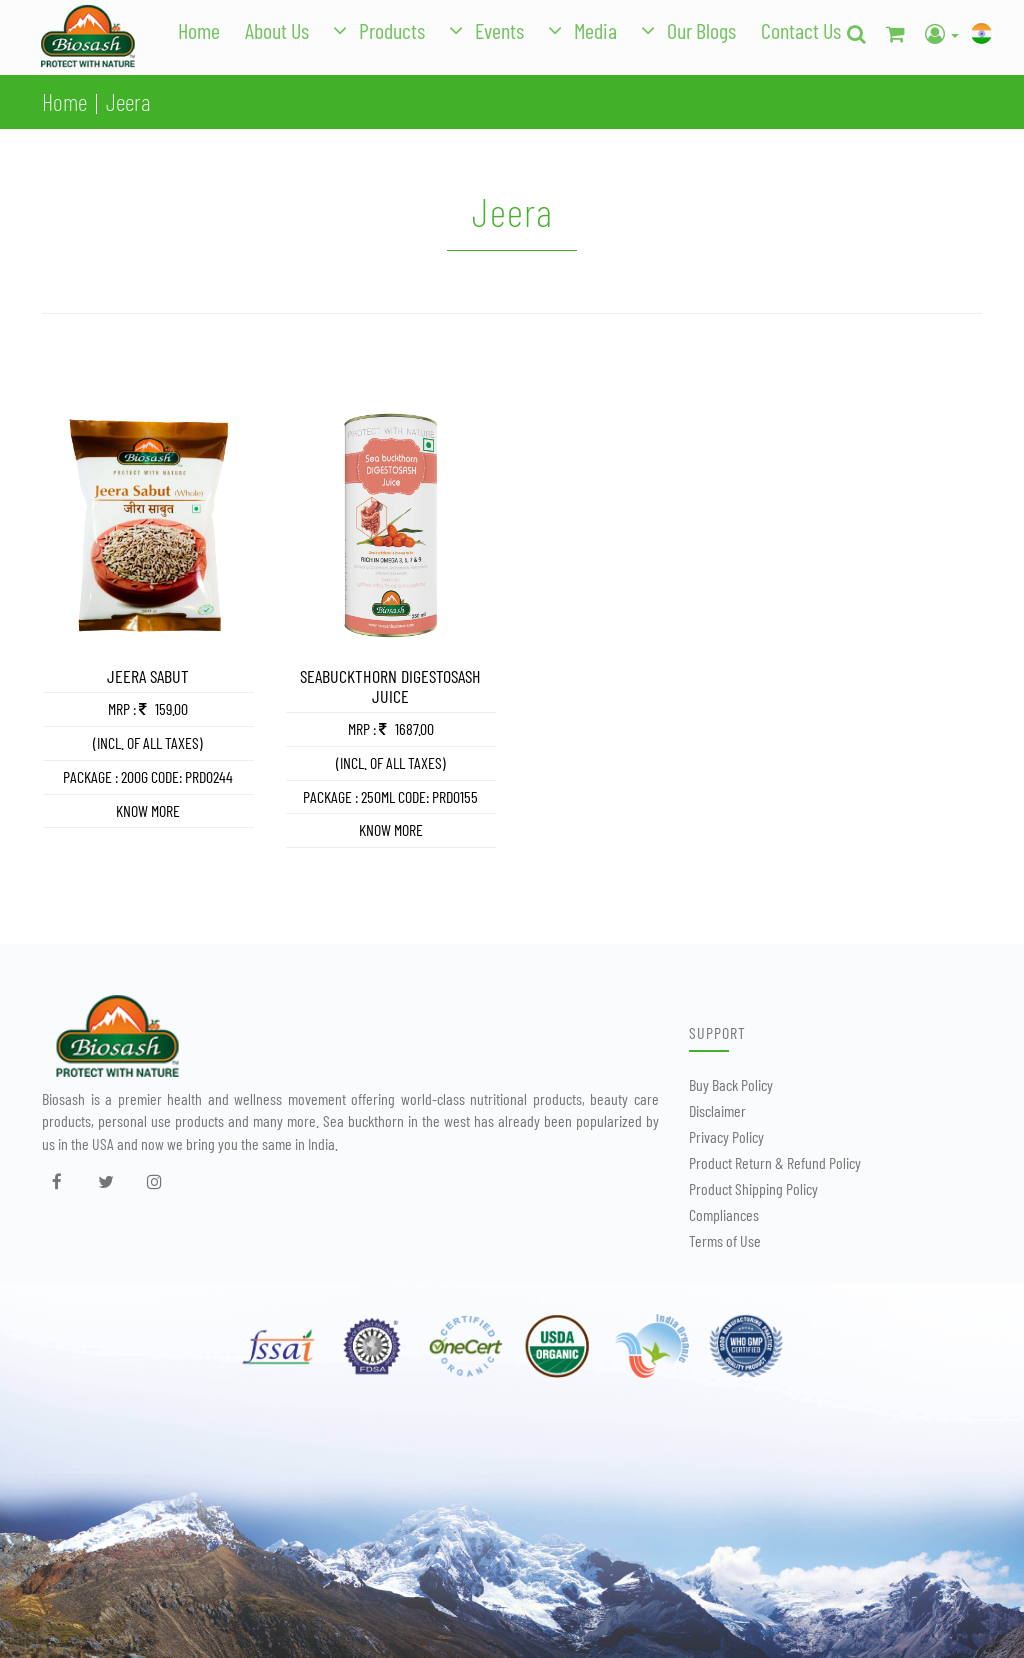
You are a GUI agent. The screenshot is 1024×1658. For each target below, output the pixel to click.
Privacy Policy (726, 1136)
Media (595, 30)
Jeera (128, 101)
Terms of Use (725, 1240)
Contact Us (801, 30)
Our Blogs (701, 30)
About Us (277, 30)
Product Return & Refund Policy (775, 1162)
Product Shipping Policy (753, 1188)
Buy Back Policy (731, 1084)
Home (199, 30)
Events (499, 30)
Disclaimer (717, 1110)
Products (392, 30)
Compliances (724, 1214)
